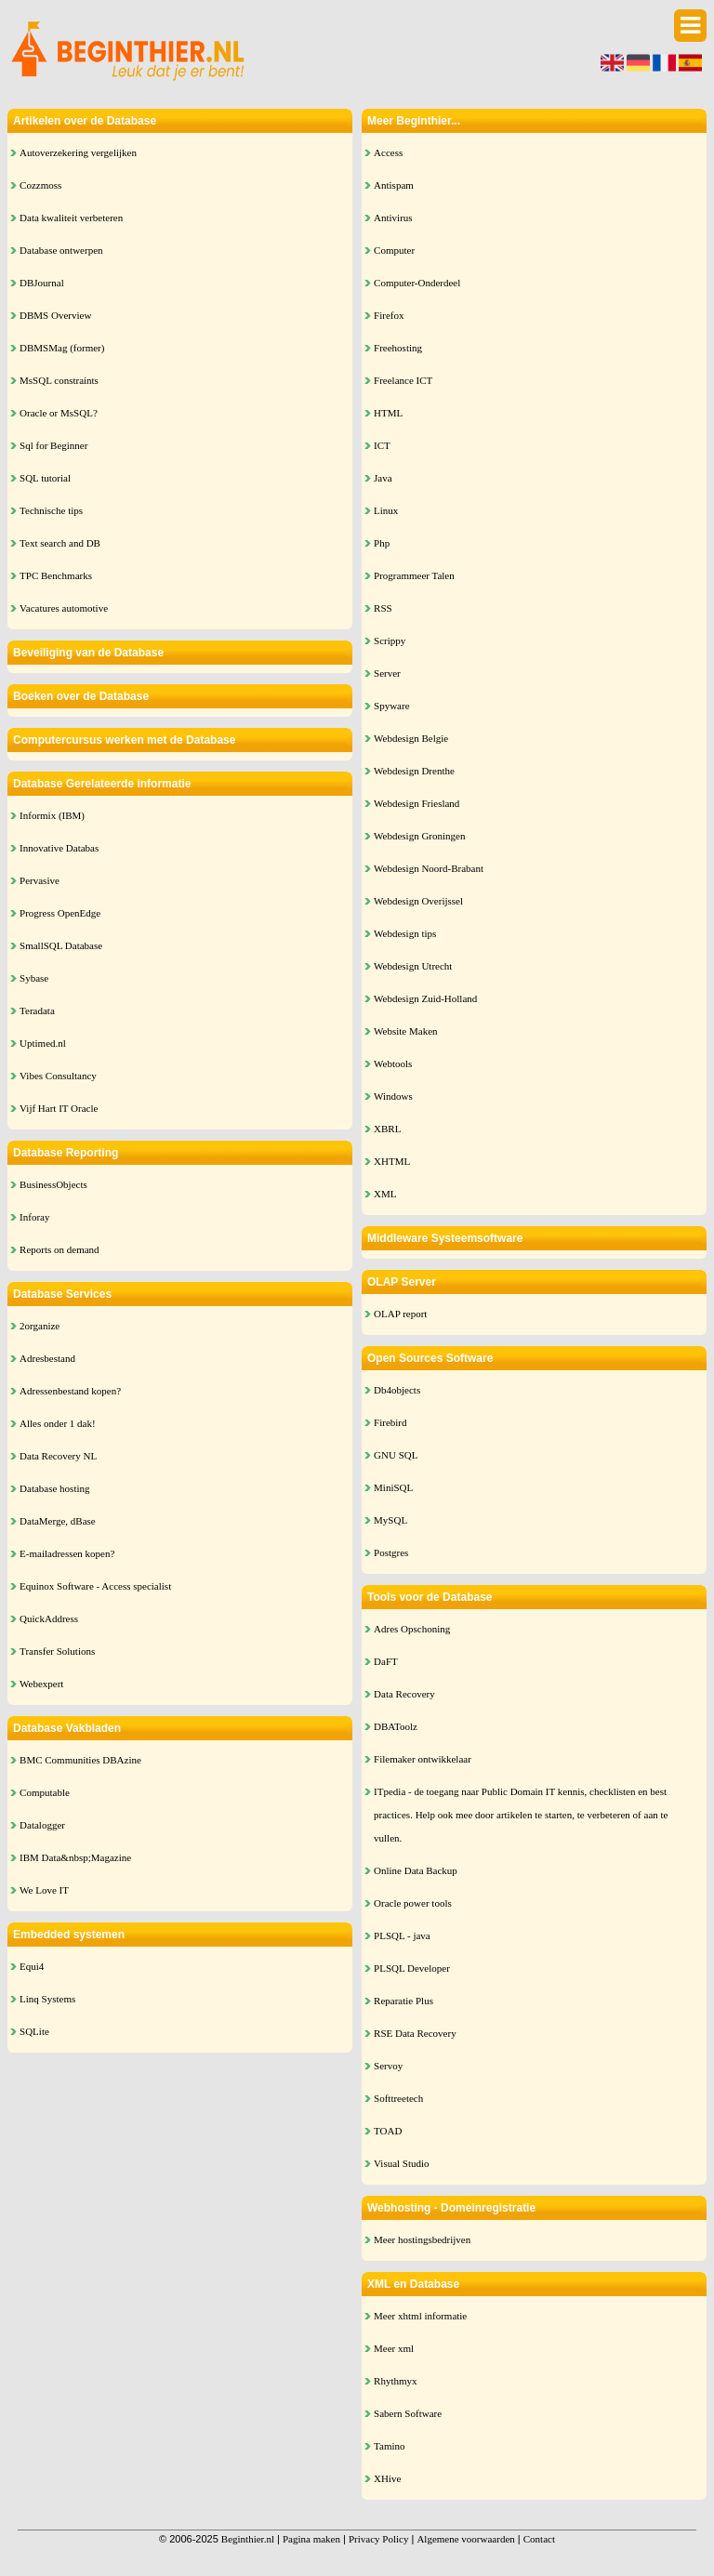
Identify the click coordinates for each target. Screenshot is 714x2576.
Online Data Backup (415, 1870)
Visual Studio (402, 2163)
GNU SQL (395, 1454)
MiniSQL (393, 1487)
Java (383, 477)
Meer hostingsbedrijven (422, 2239)
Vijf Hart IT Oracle (59, 1108)
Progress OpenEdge (60, 912)
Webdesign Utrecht (413, 965)
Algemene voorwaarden (465, 2538)
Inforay (34, 1216)
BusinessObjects (53, 1184)
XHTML (392, 1161)
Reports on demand (59, 1249)
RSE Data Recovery (415, 2033)
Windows (393, 1096)
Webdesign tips (405, 933)
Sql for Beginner (53, 445)
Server (387, 673)
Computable (45, 1792)
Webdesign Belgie (411, 738)
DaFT (386, 1661)
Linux (386, 510)
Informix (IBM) (52, 815)
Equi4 (32, 1966)
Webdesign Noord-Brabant (428, 868)
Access (388, 152)
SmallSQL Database (61, 945)
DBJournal (42, 282)
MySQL (390, 1520)
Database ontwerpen (61, 250)
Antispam (394, 185)
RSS (383, 608)
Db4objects (397, 1389)
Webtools (393, 1063)
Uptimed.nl (43, 1043)
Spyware (392, 705)
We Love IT (44, 1890)
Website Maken (405, 1031)
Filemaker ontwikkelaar (422, 1758)
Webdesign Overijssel (418, 900)
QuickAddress (49, 1618)
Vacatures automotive (64, 608)
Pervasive (40, 880)
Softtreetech (398, 2098)
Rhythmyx (395, 2380)
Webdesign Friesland (416, 803)
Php (382, 542)
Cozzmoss (40, 185)
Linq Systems (47, 1998)
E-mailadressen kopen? (67, 1553)
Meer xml (394, 2348)
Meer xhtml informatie (420, 2315)
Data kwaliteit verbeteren (71, 217)
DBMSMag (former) (62, 347)
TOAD (388, 2130)
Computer (394, 250)
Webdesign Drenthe (414, 770)
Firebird (390, 1422)
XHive (387, 2478)
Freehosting (398, 347)
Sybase (34, 978)
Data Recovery (404, 1693)
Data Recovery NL (58, 1455)
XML (385, 1193)
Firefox (388, 315)
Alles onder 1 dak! (58, 1423)
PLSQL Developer (412, 1968)
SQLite (34, 2031)
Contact (539, 2538)
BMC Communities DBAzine (80, 1759)
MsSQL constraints (59, 380)
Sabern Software (408, 2413)
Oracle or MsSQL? (59, 412)
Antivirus (393, 217)
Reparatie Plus (403, 2000)
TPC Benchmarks (56, 575)
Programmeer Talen (414, 575)
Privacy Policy (378, 2538)
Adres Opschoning (412, 1628)
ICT (382, 445)
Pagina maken (311, 2538)
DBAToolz (395, 1726)
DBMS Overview (55, 315)
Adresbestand (47, 1358)
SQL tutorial (45, 477)
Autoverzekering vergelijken (78, 152)
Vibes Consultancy (58, 1075)
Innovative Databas (59, 847)
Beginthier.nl (247, 2538)
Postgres (391, 1552)
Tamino (389, 2445)
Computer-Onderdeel (417, 282)
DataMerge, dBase (58, 1520)
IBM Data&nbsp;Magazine (75, 1857)
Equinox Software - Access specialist (95, 1586)
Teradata (37, 1010)
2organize (40, 1325)
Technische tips (51, 510)
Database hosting (54, 1488)
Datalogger (42, 1824)
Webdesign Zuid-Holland (425, 998)
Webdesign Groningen (419, 835)
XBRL (387, 1128)
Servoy (388, 2065)
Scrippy (389, 640)
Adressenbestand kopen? (70, 1390)
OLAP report (400, 1313)
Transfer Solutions (57, 1651)
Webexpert (41, 1683)
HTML (388, 412)
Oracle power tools (413, 1903)
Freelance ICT (403, 380)
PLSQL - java (402, 1935)
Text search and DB (60, 542)
